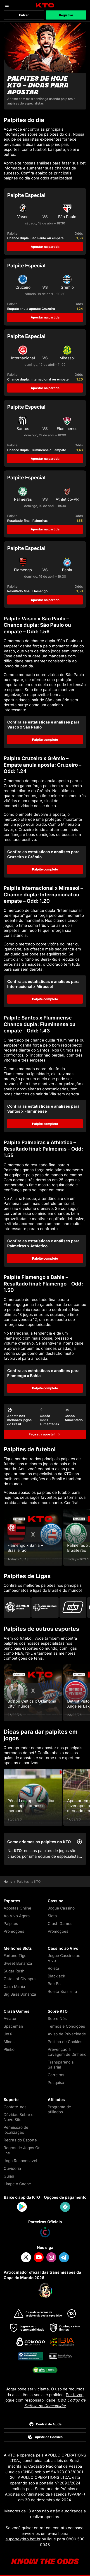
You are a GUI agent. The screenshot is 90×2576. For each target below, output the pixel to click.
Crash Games (60, 1923)
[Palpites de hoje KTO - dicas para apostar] (45, 66)
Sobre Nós (57, 2018)
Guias (9, 2176)
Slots (52, 1916)
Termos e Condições (66, 2026)
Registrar (66, 15)
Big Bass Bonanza (20, 1994)
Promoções (14, 1931)
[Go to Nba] (72, 1607)
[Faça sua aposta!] (45, 1434)
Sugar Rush (14, 1971)
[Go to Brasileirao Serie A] (17, 1607)
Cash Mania (14, 1986)
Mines (9, 2041)
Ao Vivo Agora (17, 1916)
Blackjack (56, 1976)
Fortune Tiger (16, 1955)
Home (8, 1881)
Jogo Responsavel (20, 2160)
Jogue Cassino (61, 1908)
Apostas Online (17, 1908)
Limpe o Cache (17, 2184)
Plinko (9, 2049)
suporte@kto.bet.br (23, 2539)
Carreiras (56, 2075)
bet (83, 163)
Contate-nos (15, 2107)
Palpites (11, 1923)
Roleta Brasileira (62, 1991)
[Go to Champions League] (44, 1607)
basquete (56, 149)
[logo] (45, 5)
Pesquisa (56, 2082)
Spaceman (13, 2026)
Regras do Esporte (20, 2140)
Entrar (24, 15)
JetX (8, 2034)
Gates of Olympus (20, 1979)
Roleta (53, 1968)
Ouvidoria (12, 2168)
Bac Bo (54, 1984)
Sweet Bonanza (18, 1963)
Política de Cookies (65, 2041)
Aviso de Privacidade (67, 2034)
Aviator (10, 2018)
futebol (39, 149)
